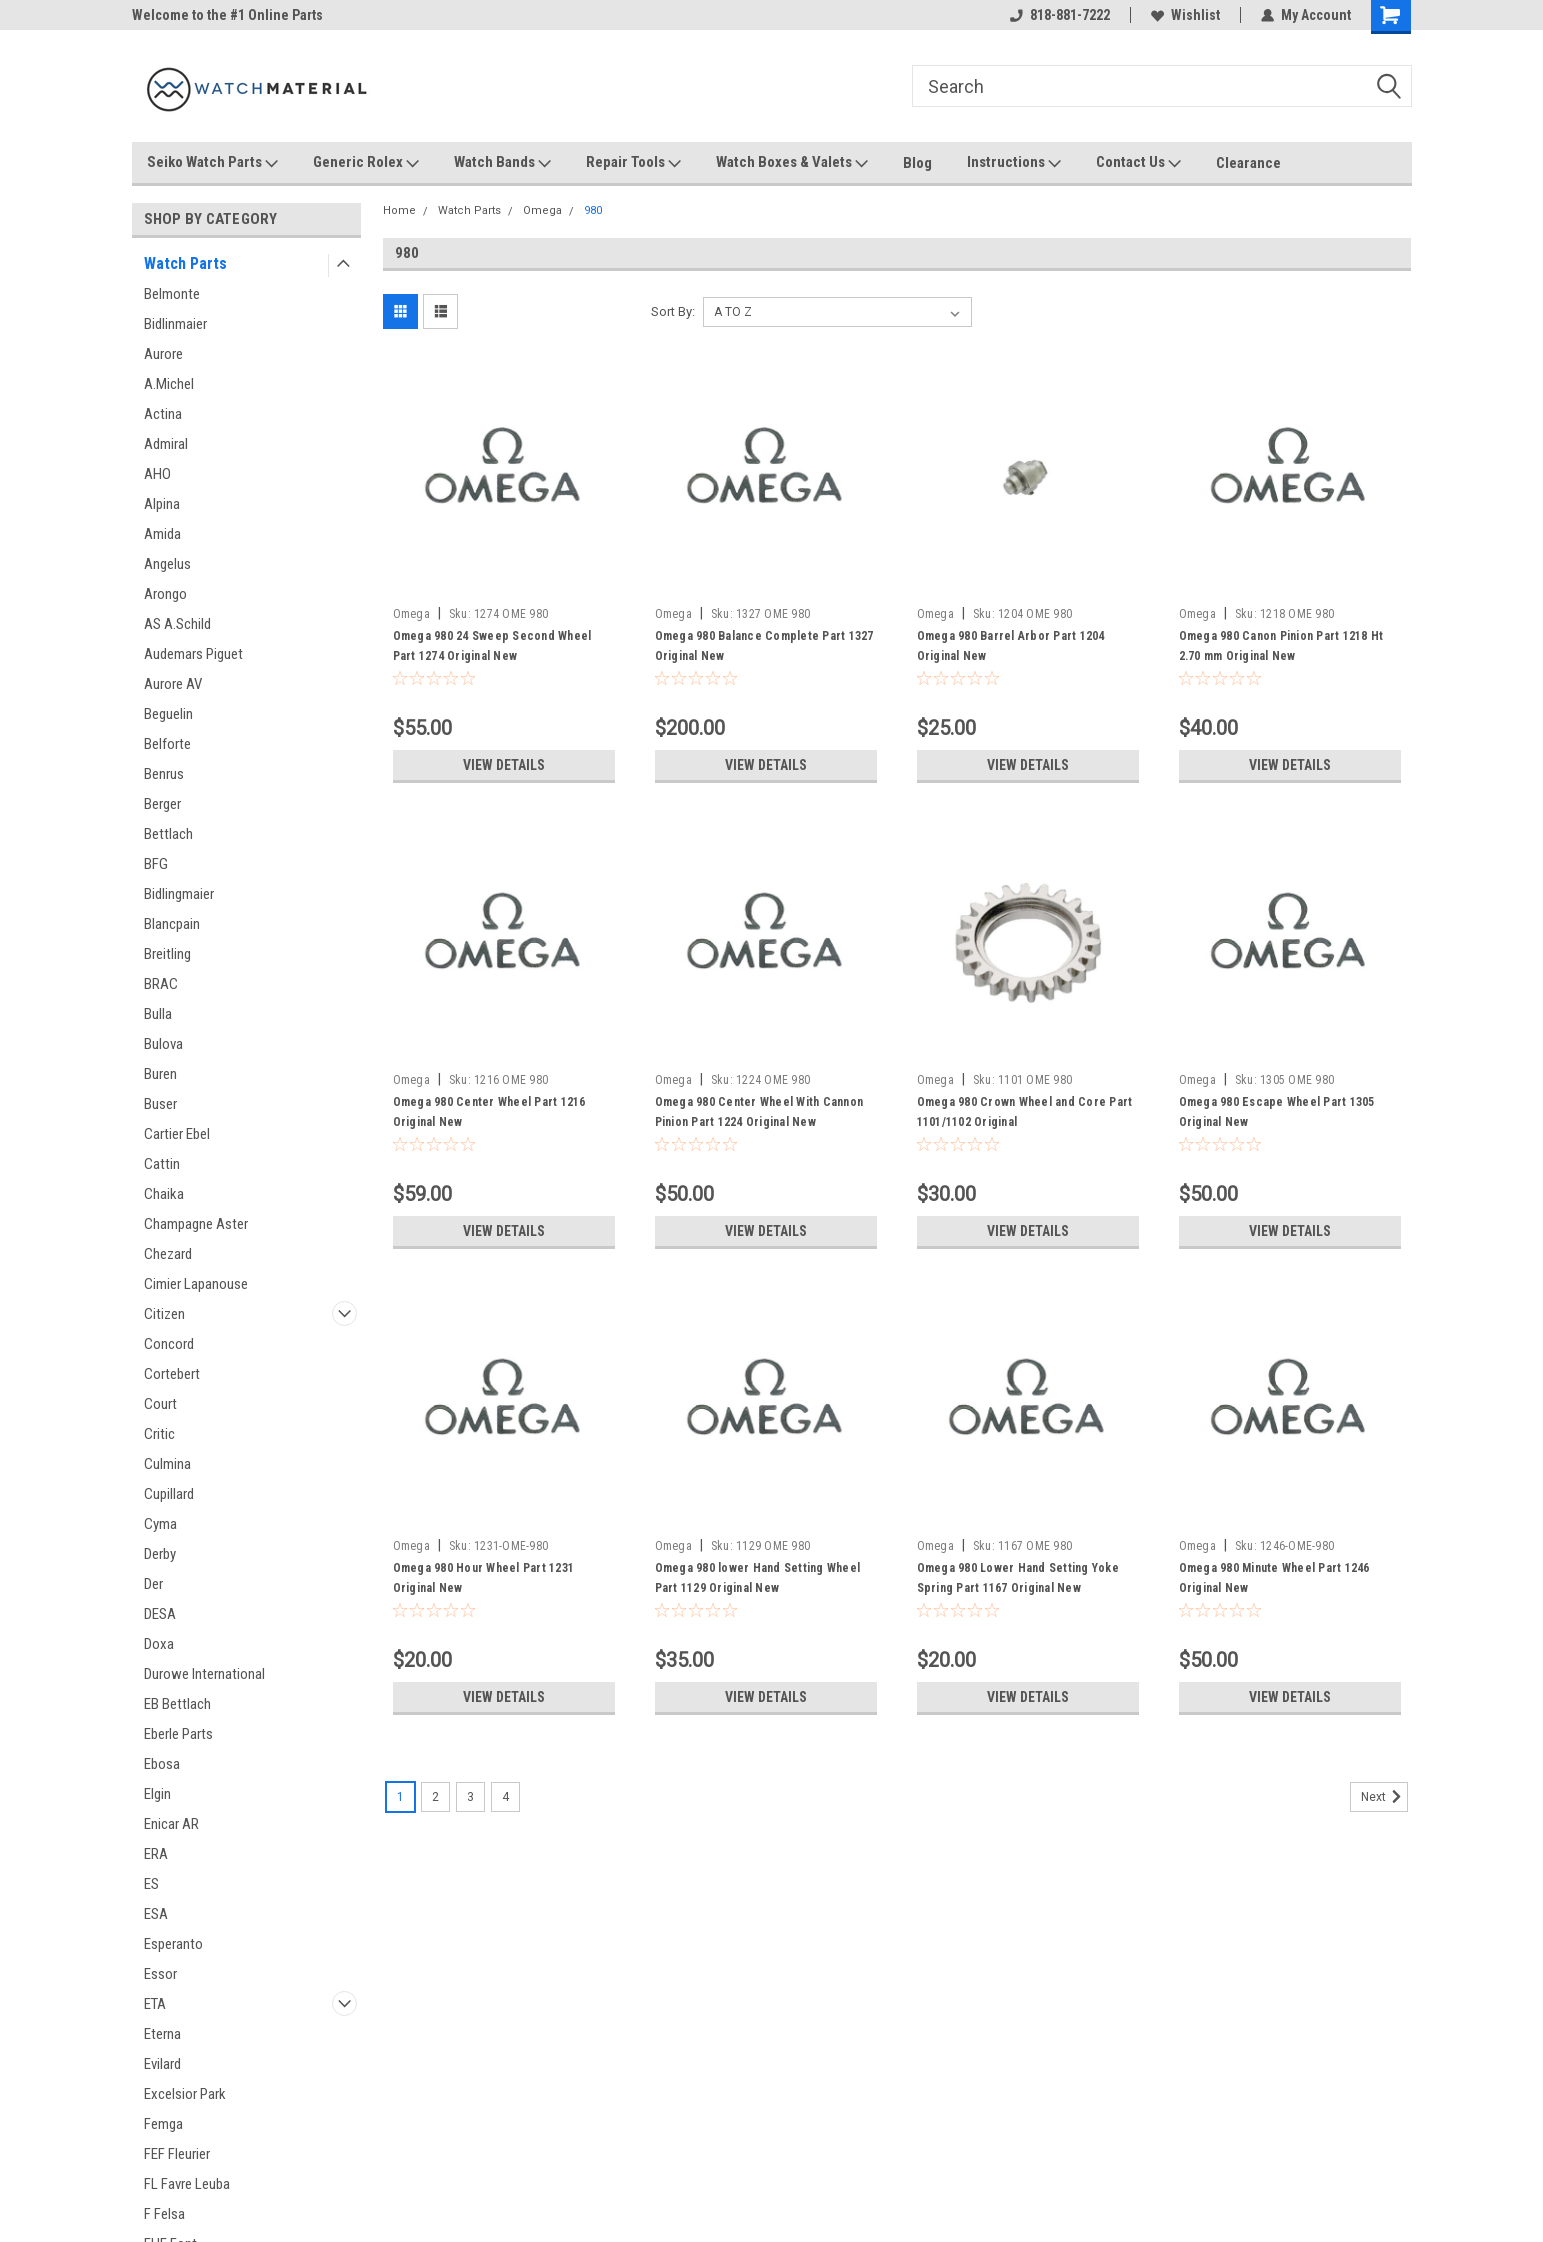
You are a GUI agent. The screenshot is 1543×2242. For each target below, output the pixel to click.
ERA (156, 1854)
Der (153, 1584)
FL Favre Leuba (187, 2184)
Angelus (167, 564)
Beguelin (168, 714)
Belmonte (172, 294)
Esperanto (173, 1944)
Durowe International (204, 1674)
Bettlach (168, 834)
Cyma (160, 1524)
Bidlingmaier (179, 894)
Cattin (162, 1164)
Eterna (162, 2034)
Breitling (167, 954)
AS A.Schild (177, 624)
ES (151, 1884)
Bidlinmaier (175, 324)
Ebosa (162, 1764)
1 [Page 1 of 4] (400, 1797)
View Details (504, 765)
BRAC (161, 984)
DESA (160, 1614)
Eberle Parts (178, 1734)
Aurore (163, 354)
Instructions (1014, 163)
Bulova (163, 1044)
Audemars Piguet (193, 654)
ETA (155, 2004)
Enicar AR (171, 1824)
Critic (159, 1434)
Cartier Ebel (177, 1134)
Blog (917, 163)
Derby (160, 1554)
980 (593, 210)
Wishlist (1185, 15)
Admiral (166, 444)
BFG (156, 864)
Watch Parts (185, 263)
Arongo (165, 594)
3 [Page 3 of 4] (470, 1797)
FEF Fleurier (177, 2154)
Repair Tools (633, 163)
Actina (163, 414)
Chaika (164, 1194)
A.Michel (169, 384)
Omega (542, 210)
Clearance (1248, 163)
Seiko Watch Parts (212, 163)
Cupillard (169, 1494)
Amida (162, 534)
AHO (157, 474)
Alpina (162, 504)
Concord (169, 1344)
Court (160, 1404)
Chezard (168, 1254)
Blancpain (172, 924)
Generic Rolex (366, 163)
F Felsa (164, 2214)
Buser (160, 1104)
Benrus (164, 774)
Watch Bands (502, 163)
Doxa (159, 1644)
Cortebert (172, 1374)
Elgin (157, 1794)
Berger (162, 804)
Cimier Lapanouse (196, 1284)
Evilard (162, 2064)
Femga (163, 2124)
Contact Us (1138, 163)
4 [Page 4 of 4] (505, 1797)
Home (399, 210)
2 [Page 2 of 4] (435, 1797)
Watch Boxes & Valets (792, 163)
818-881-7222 (1060, 15)
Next (1384, 1797)
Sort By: (673, 311)
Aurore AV (173, 684)
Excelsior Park (185, 2094)
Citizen (164, 1314)
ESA (156, 1914)
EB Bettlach (177, 1704)
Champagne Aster (196, 1224)
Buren (160, 1074)
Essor (160, 1974)
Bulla (158, 1014)
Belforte (167, 744)
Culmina (167, 1464)
